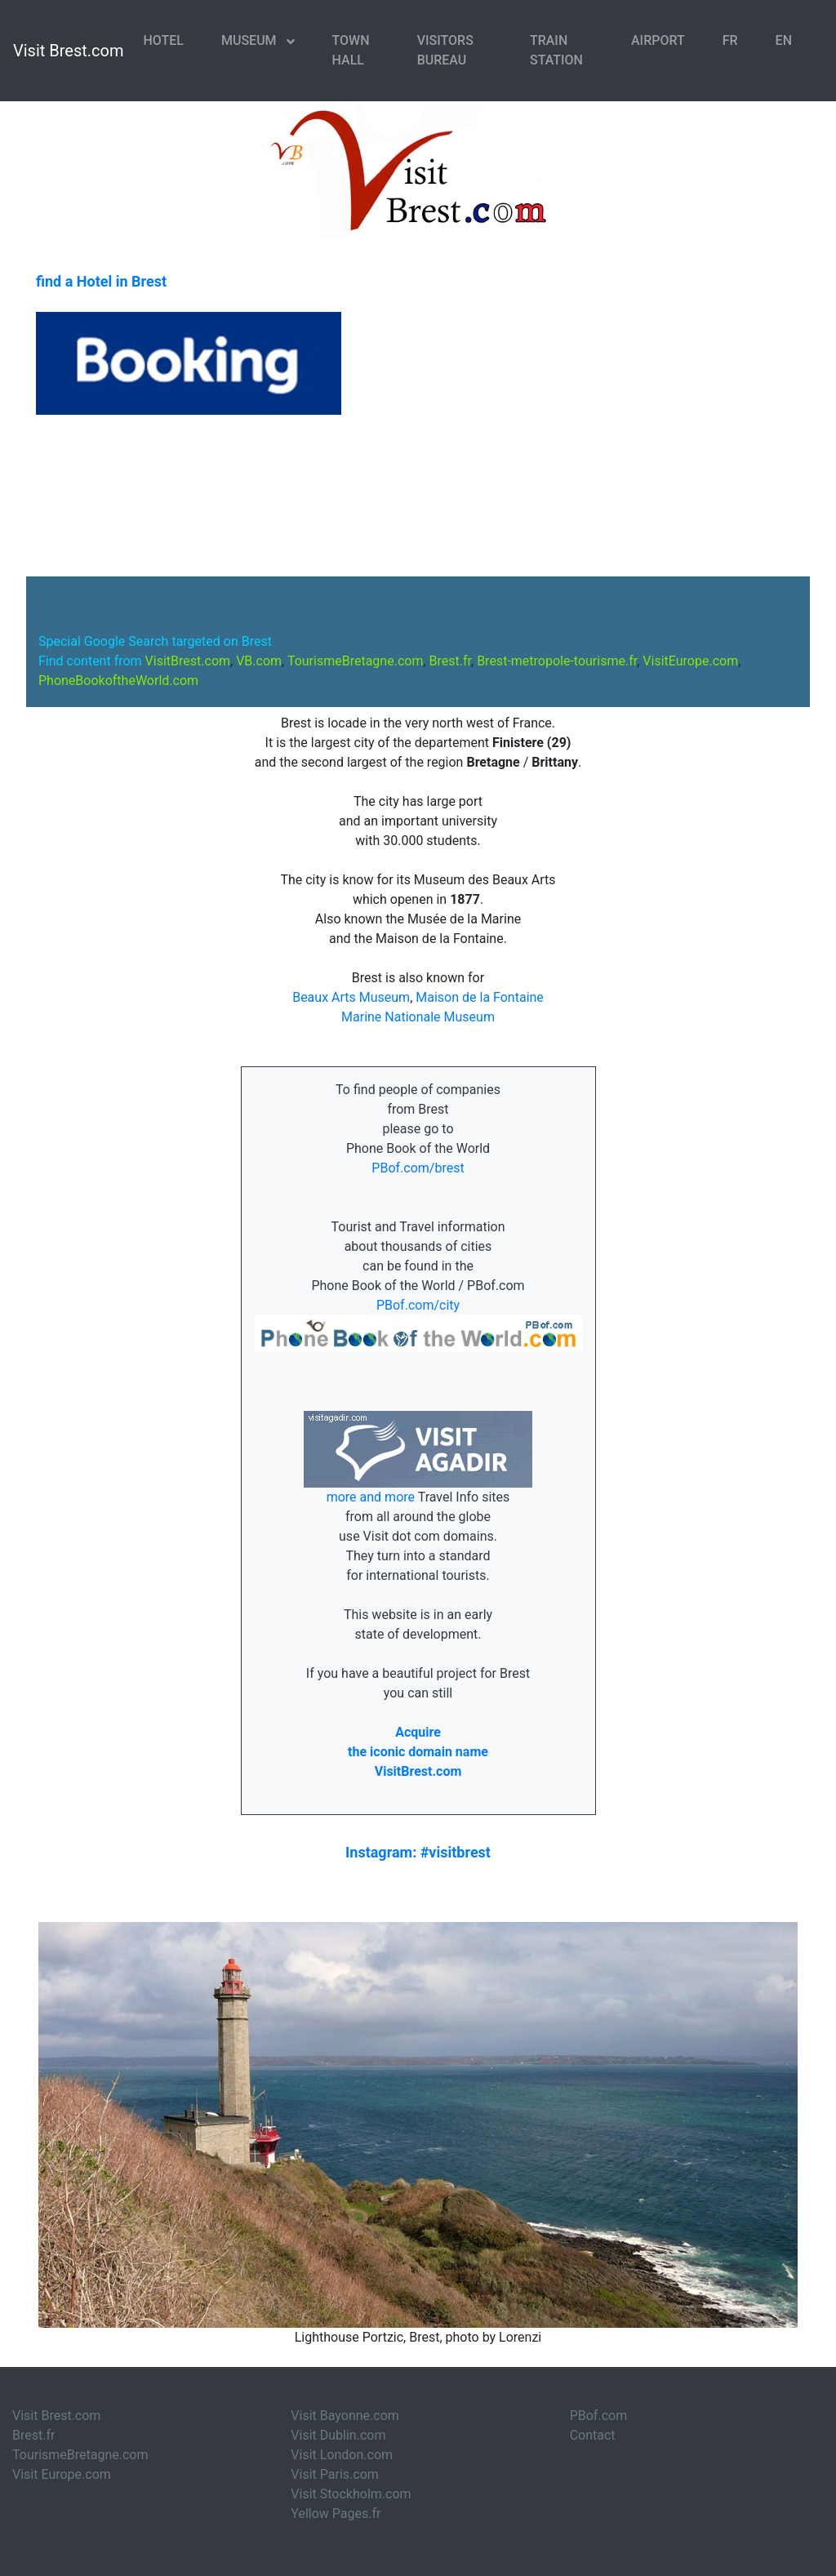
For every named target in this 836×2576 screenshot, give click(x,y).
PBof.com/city (418, 1305)
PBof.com (599, 2415)
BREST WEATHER (418, 495)
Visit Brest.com (68, 50)
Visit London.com (342, 2455)
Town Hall (351, 50)
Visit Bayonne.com (344, 2415)
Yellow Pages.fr (335, 2513)
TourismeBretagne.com (80, 2455)
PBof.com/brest (417, 1168)
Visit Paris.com (334, 2474)
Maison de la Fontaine (480, 997)
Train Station (556, 50)
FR (730, 40)
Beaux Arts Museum (351, 997)
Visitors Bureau (445, 50)
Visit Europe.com (61, 2474)
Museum (250, 40)
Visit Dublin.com (338, 2435)
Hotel (164, 40)
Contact (593, 2435)
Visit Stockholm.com (351, 2494)
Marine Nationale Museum (418, 1017)
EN (784, 40)
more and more (372, 1497)
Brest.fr (33, 2435)
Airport (658, 40)
